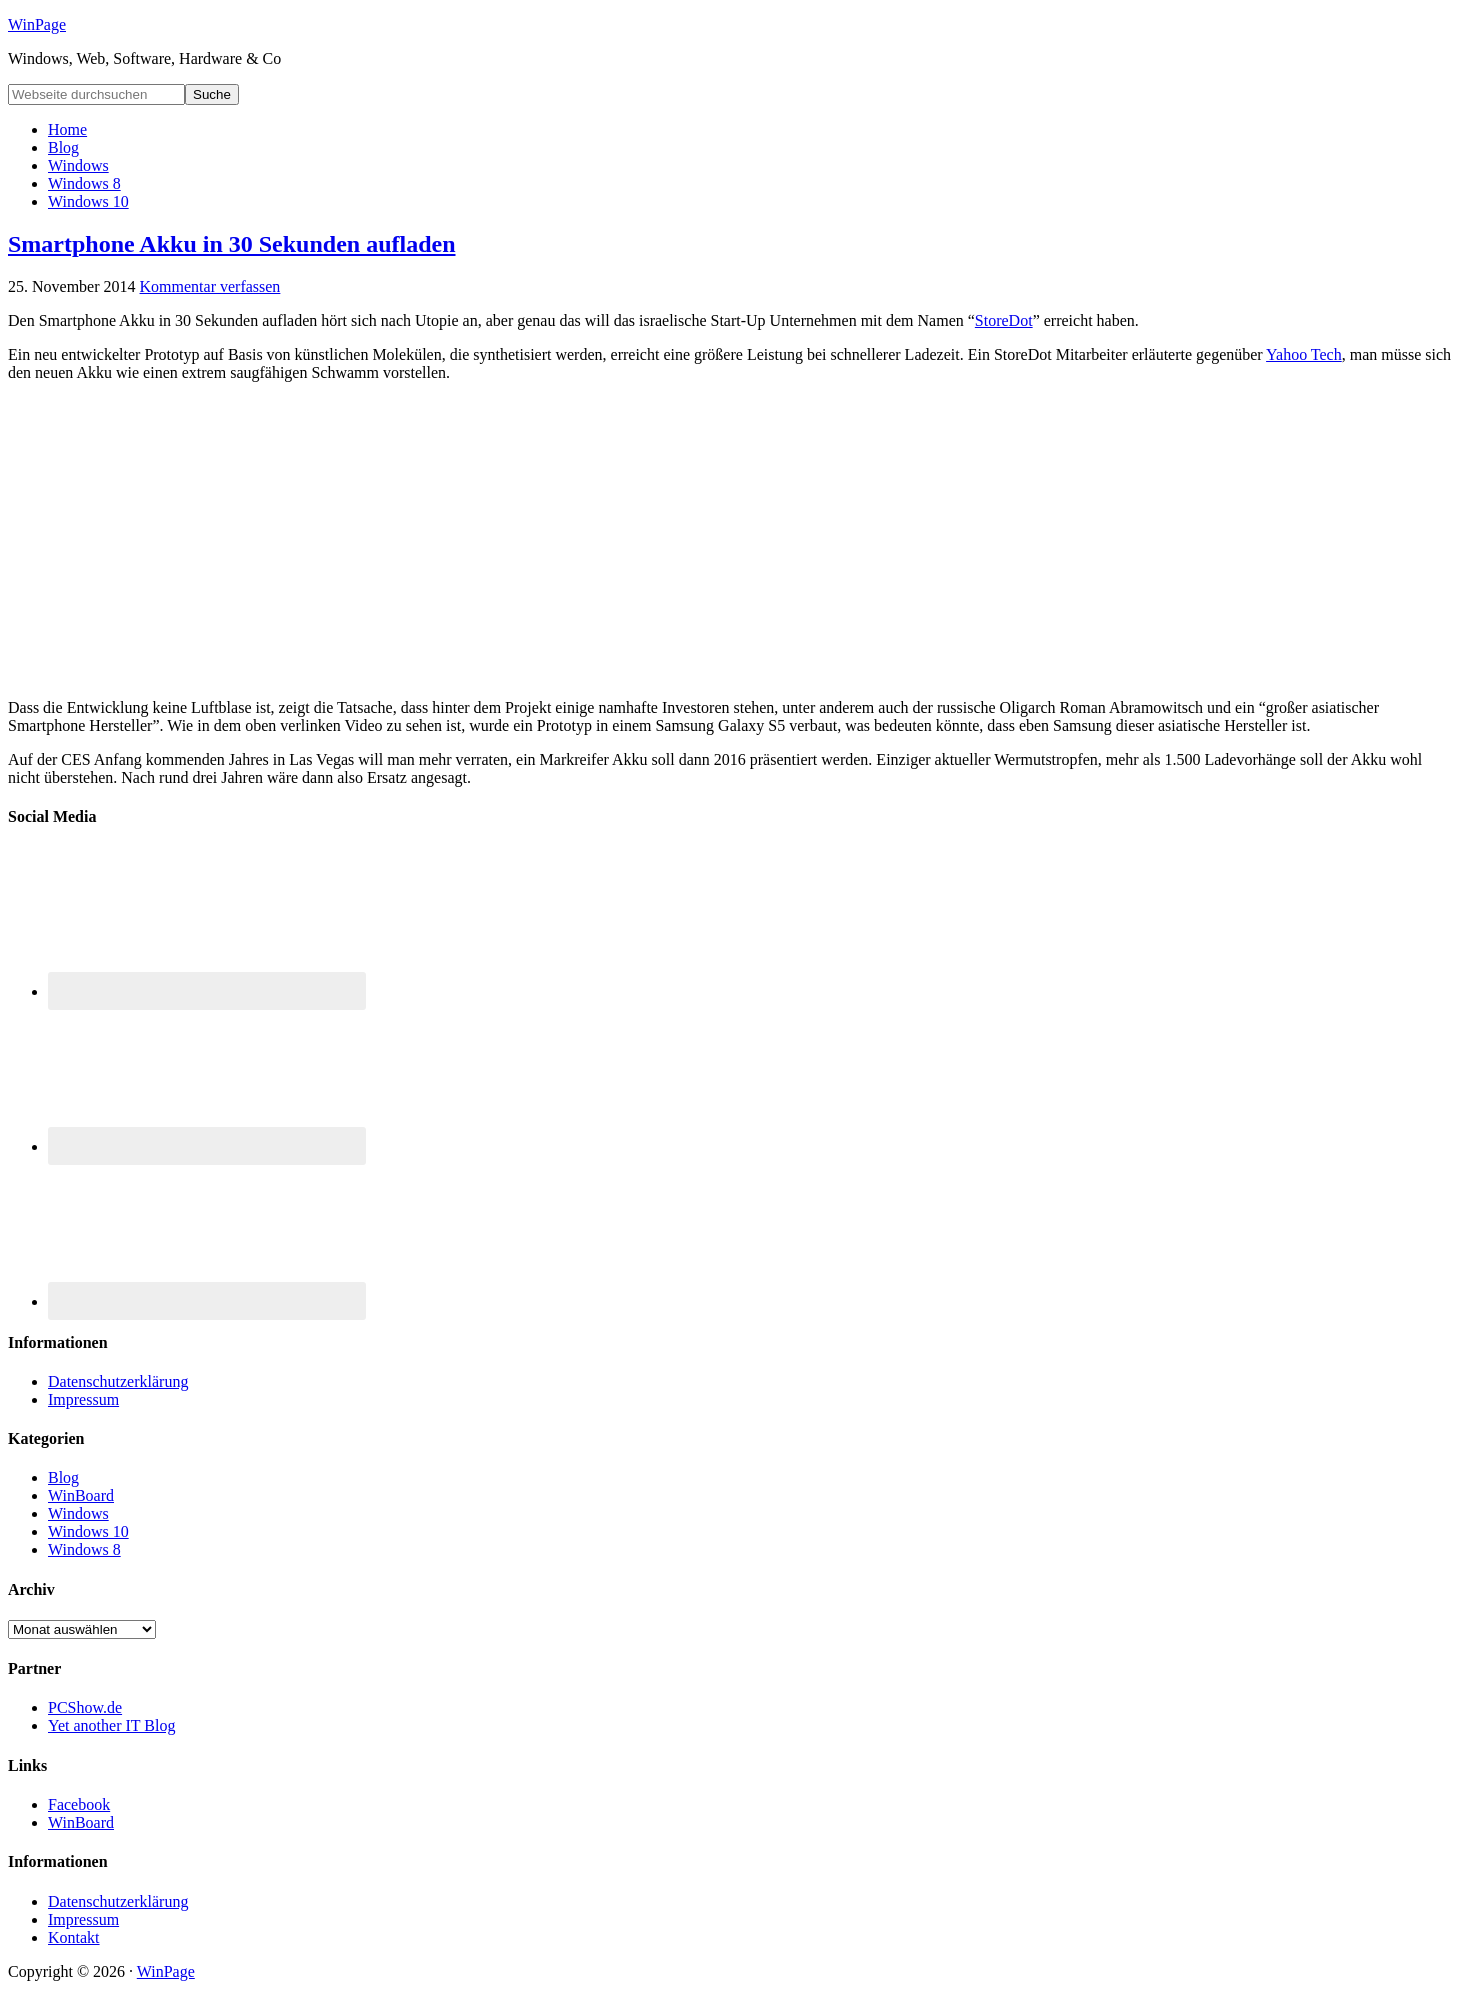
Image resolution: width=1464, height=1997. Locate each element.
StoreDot (1004, 320)
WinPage (37, 24)
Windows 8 (84, 1549)
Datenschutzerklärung (118, 1381)
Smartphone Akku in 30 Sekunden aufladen (232, 244)
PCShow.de (85, 1707)
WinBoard (81, 1495)
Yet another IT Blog (111, 1725)
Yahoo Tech (1304, 354)
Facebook (79, 1804)
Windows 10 (88, 1531)
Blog (63, 1477)
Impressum (83, 1399)
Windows (78, 1513)
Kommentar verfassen (210, 286)
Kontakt (74, 1937)
